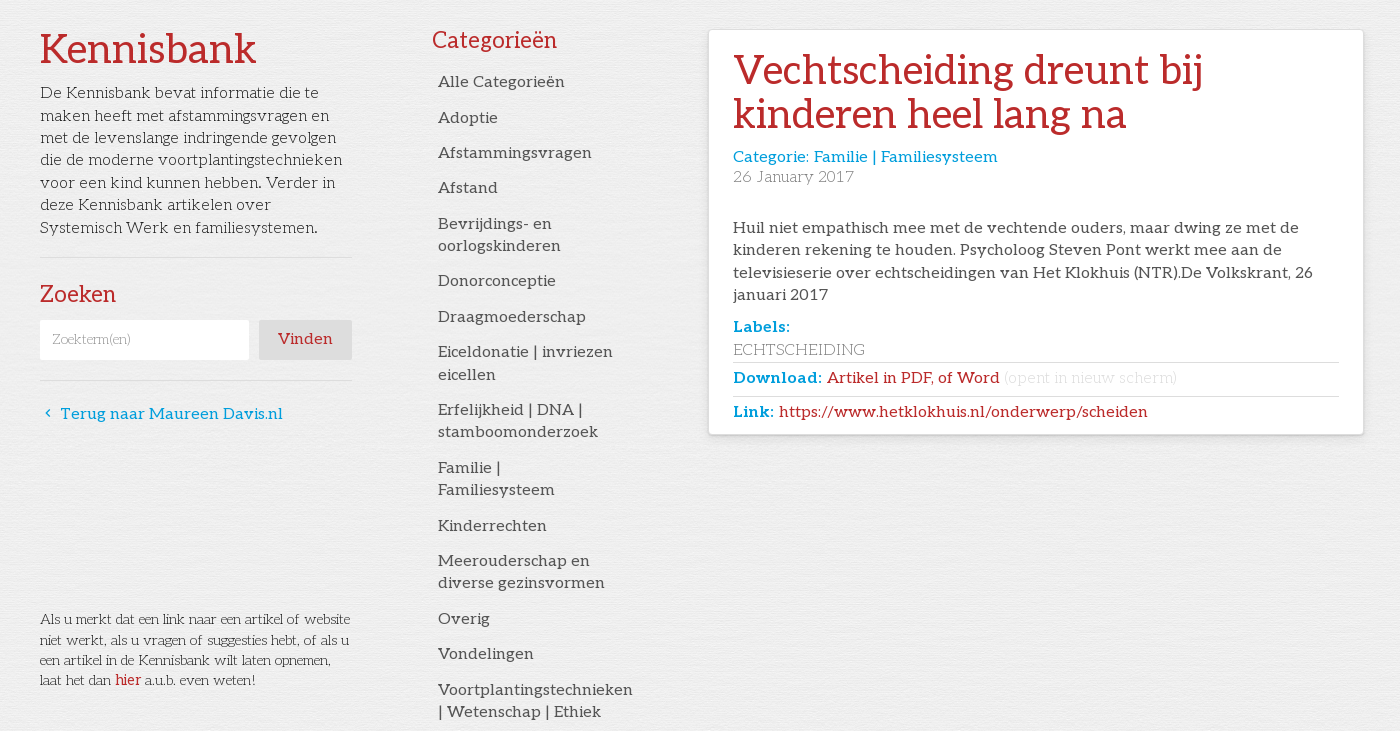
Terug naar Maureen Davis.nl (161, 414)
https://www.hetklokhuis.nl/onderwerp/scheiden (963, 412)
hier (128, 680)
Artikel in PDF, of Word (1002, 378)
